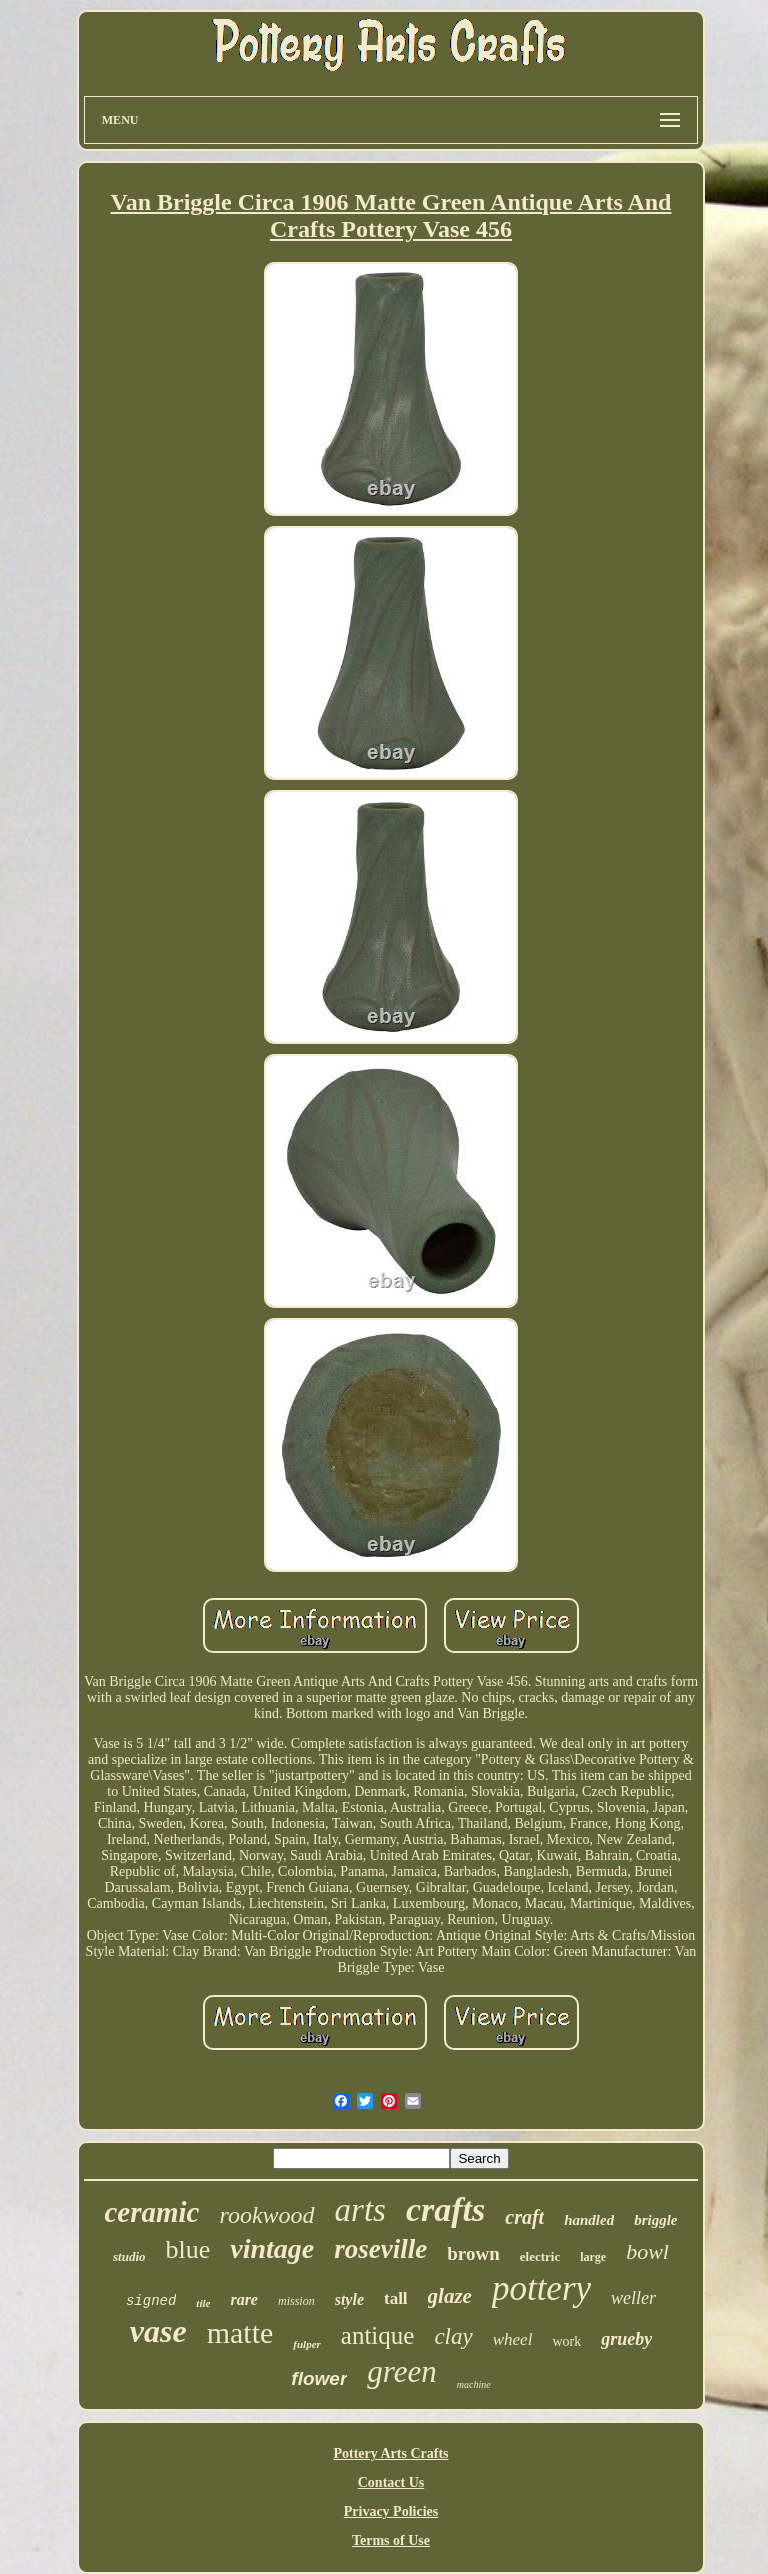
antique (378, 2335)
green (401, 2371)
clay (453, 2336)
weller (633, 2298)
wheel (513, 2339)
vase (158, 2331)
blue (188, 2249)
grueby (626, 2339)
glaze (450, 2296)
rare (244, 2299)
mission (296, 2301)
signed (151, 2301)
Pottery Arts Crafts (390, 2453)
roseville (380, 2249)
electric (540, 2256)
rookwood (266, 2215)
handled (589, 2220)
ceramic (151, 2212)
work (566, 2341)
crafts (445, 2209)
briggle (655, 2220)
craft (524, 2217)
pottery (541, 2288)
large (593, 2257)
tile (203, 2303)
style (349, 2299)
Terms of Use (391, 2540)
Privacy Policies (391, 2511)
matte (240, 2332)
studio (129, 2256)
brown (473, 2253)
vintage (272, 2248)
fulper (307, 2344)
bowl (647, 2251)
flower (319, 2378)
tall (396, 2298)
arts (360, 2210)
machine (474, 2384)
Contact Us (391, 2482)
